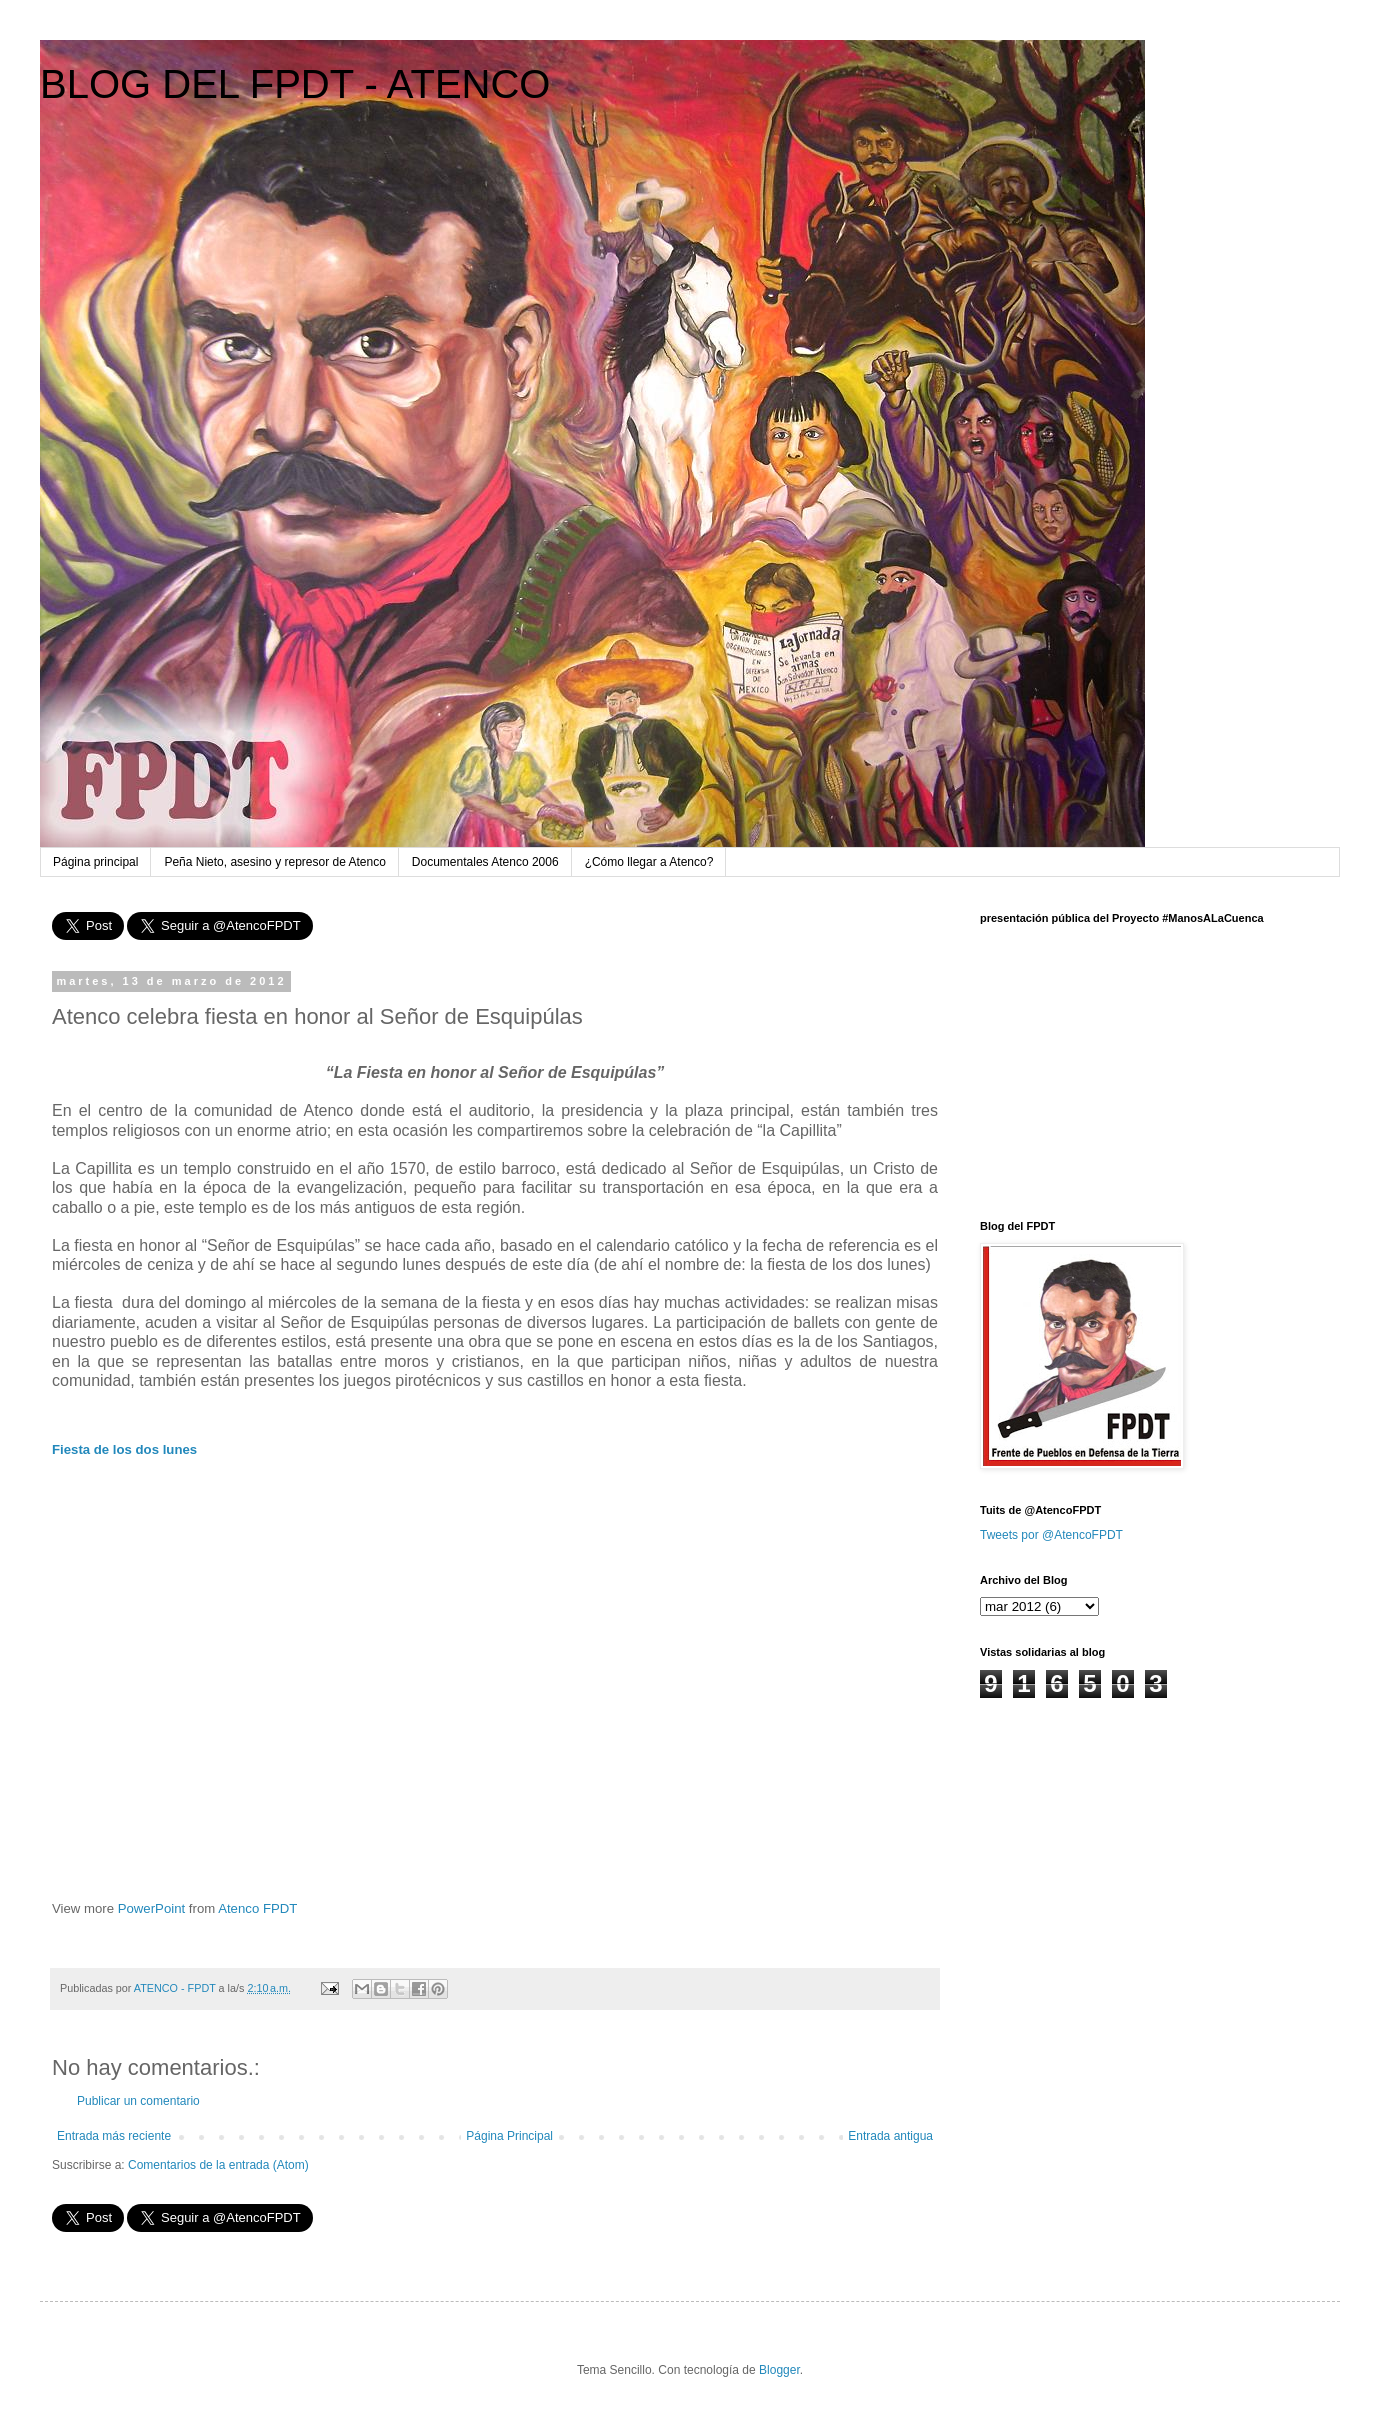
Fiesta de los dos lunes (124, 1449)
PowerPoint (151, 1908)
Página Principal (509, 2136)
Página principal (95, 862)
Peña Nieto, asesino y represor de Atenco (274, 862)
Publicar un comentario (138, 2101)
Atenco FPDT (257, 1908)
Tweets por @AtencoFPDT (1051, 1535)
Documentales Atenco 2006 (485, 862)
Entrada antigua (890, 2136)
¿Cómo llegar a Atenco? (649, 862)
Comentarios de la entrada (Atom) (218, 2165)
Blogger (779, 2370)
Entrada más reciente (114, 2136)
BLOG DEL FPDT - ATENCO (295, 84)
